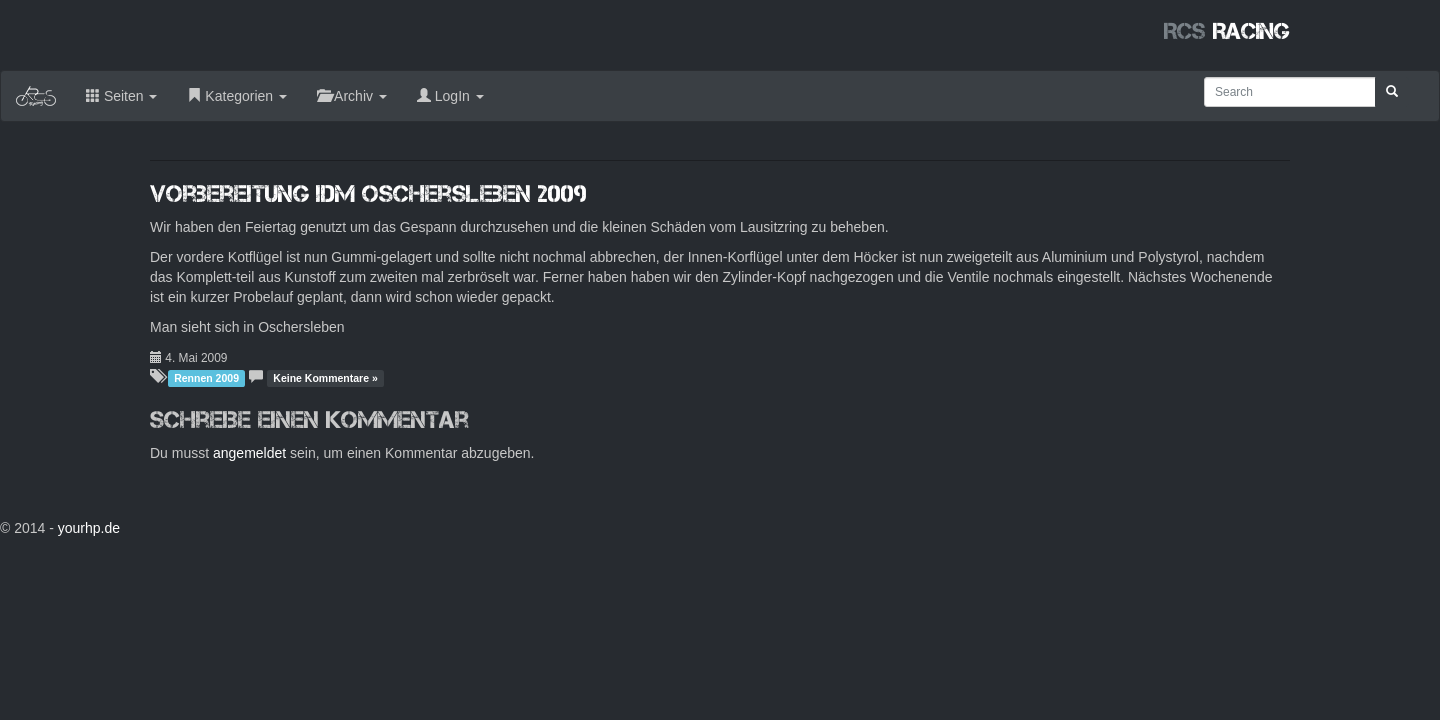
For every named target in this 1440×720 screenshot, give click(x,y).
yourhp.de (89, 528)
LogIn (450, 96)
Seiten (121, 96)
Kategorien (237, 96)
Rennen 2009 (206, 378)
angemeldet (249, 453)
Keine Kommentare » (325, 378)
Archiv (352, 96)
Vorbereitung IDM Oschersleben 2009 (368, 193)
